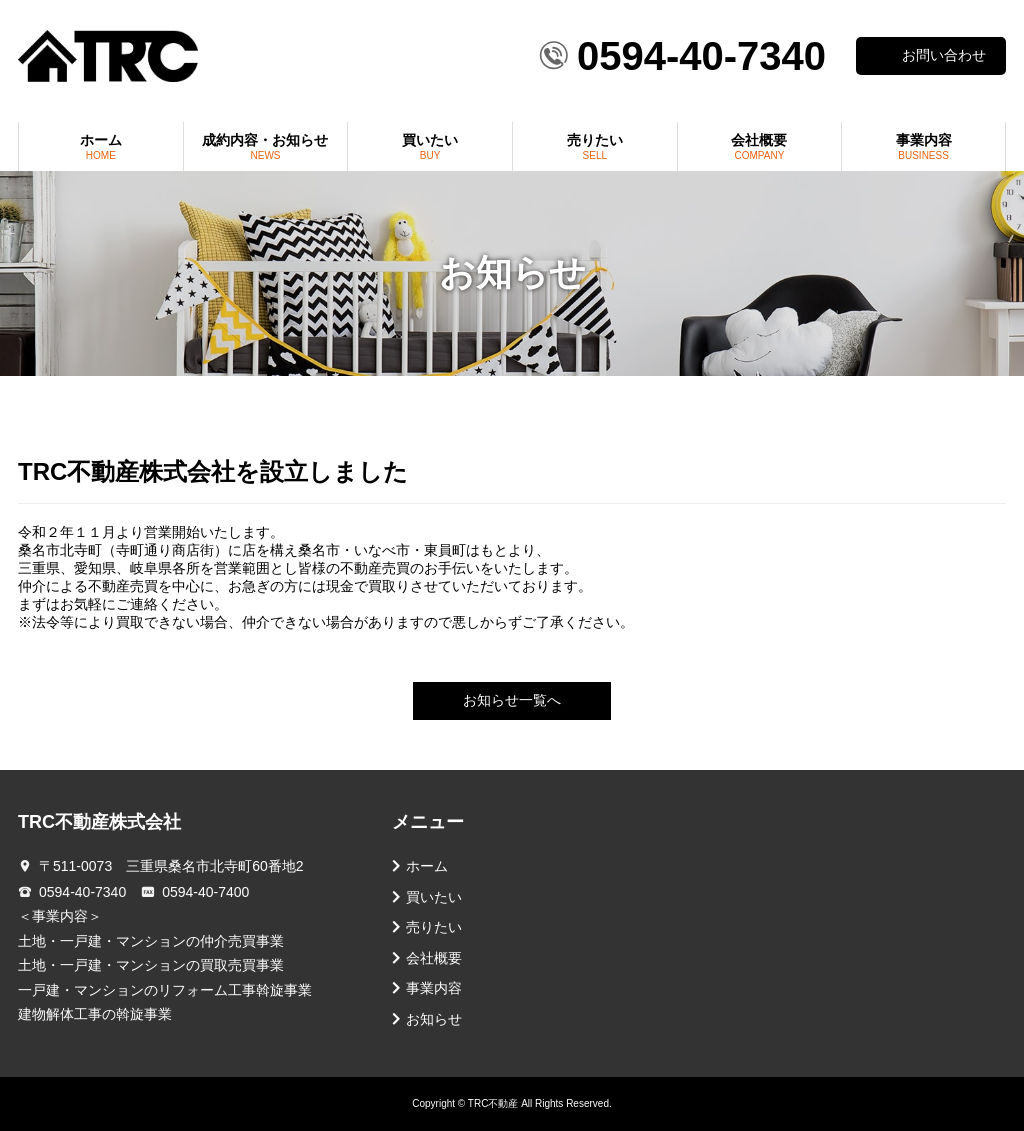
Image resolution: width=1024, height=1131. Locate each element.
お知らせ (434, 1019)
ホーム (101, 146)
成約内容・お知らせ (266, 146)
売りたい (595, 146)
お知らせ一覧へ (512, 700)
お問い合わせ (944, 55)
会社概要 (760, 146)
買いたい (430, 146)
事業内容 (923, 146)
